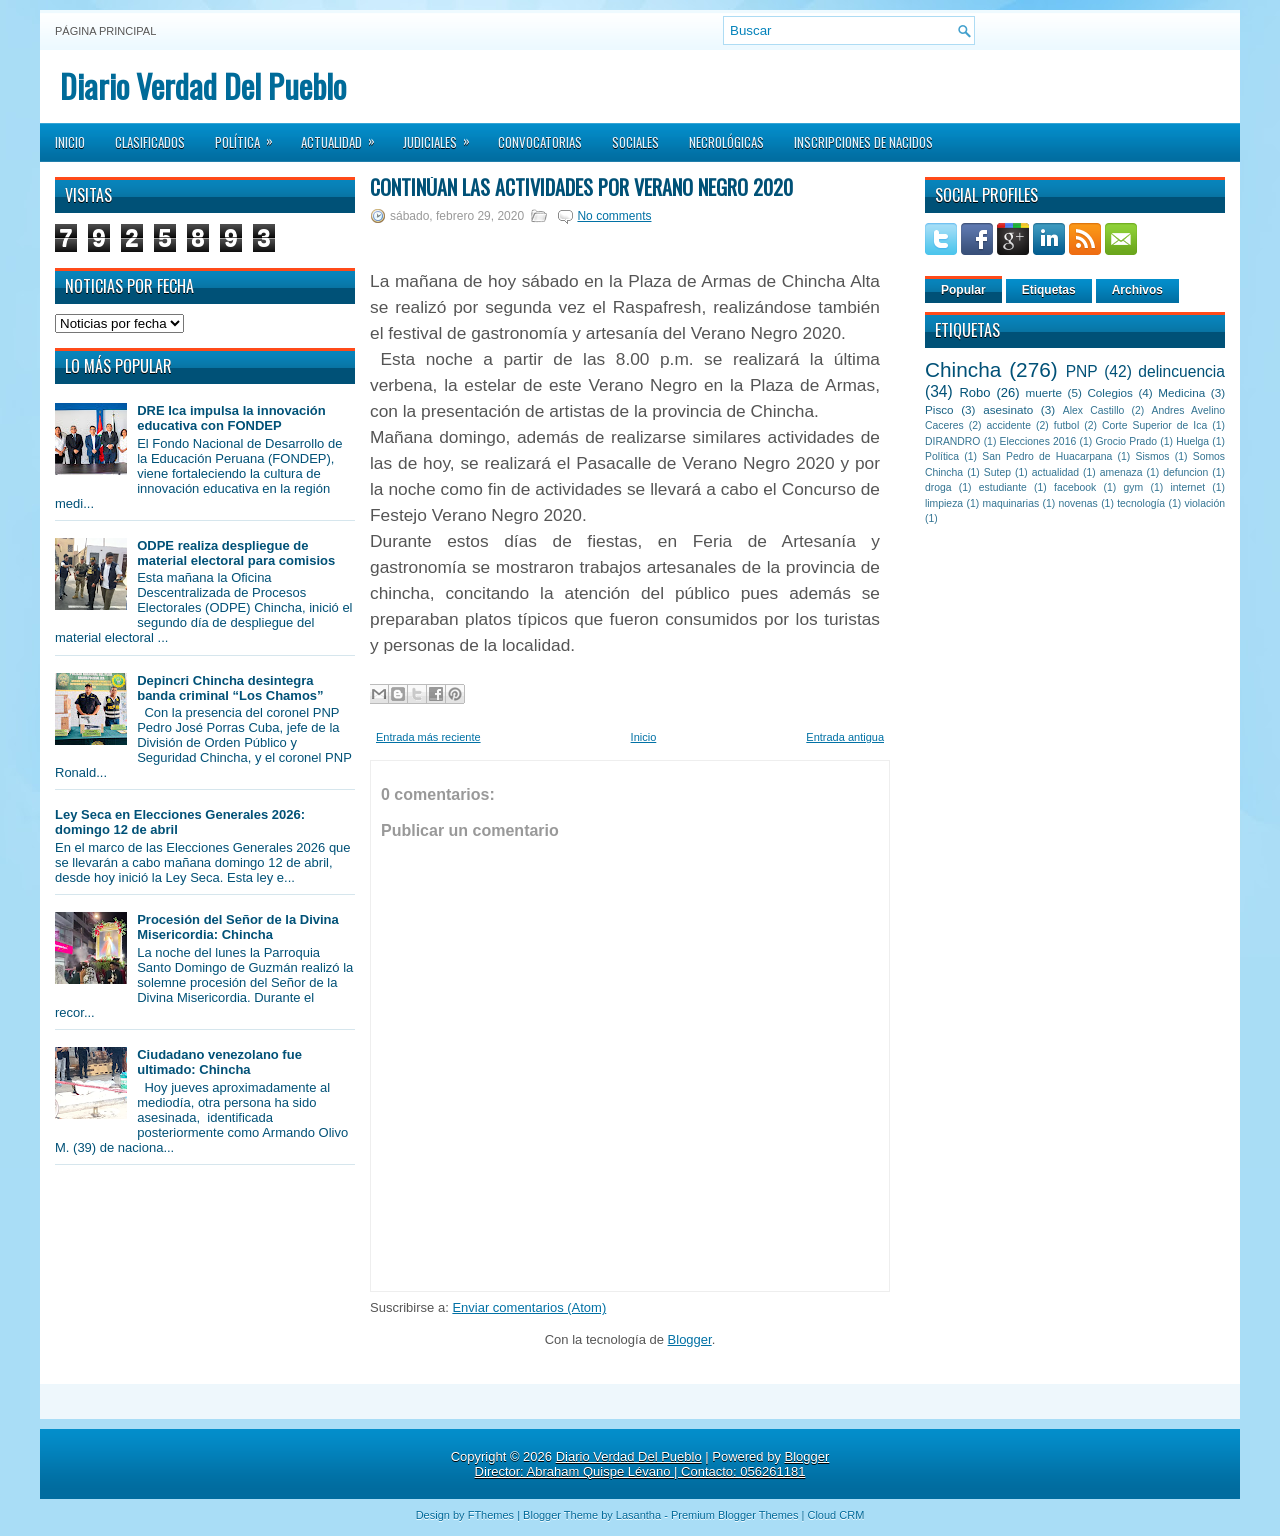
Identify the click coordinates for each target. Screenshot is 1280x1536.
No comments (614, 216)
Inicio (70, 142)
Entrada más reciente (428, 737)
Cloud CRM (835, 1515)
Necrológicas (726, 142)
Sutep (997, 472)
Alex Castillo (1094, 410)
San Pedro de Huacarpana (1047, 456)
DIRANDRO (952, 441)
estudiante (1003, 487)
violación (1205, 503)
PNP (1082, 371)
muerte (1044, 392)
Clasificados (150, 142)
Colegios (1109, 392)
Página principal (105, 31)
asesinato (1008, 409)
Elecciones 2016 (1038, 441)
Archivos (1137, 290)
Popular (963, 290)
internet (1187, 487)
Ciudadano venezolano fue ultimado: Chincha (219, 1062)
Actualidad (344, 136)
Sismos (1152, 456)
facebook (1075, 487)
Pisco (939, 409)
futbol (1066, 425)
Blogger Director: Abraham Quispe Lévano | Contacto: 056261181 (652, 1464)
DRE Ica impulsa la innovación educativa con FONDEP (231, 418)
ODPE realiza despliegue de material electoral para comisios (236, 553)
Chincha (963, 369)
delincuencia (1181, 371)
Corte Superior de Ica (1154, 425)
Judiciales (443, 136)
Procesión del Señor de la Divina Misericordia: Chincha (238, 927)
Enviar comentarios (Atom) (529, 1307)
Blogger (690, 1339)
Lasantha (638, 1515)
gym (1134, 487)
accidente (1009, 425)
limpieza (944, 503)
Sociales (635, 142)
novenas (1078, 503)
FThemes (491, 1515)
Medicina (1181, 392)
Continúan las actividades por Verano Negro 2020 (581, 187)
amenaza (1121, 472)
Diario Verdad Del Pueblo (203, 85)
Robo (974, 392)
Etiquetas (1049, 290)
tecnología (1141, 503)
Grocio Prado (1126, 441)
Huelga (1192, 441)
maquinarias (1011, 503)
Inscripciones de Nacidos (863, 142)
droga (938, 487)
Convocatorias (540, 142)
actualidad (1055, 472)
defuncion (1185, 472)
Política (250, 136)
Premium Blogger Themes (735, 1515)
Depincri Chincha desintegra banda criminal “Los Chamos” (230, 688)
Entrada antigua (845, 737)
